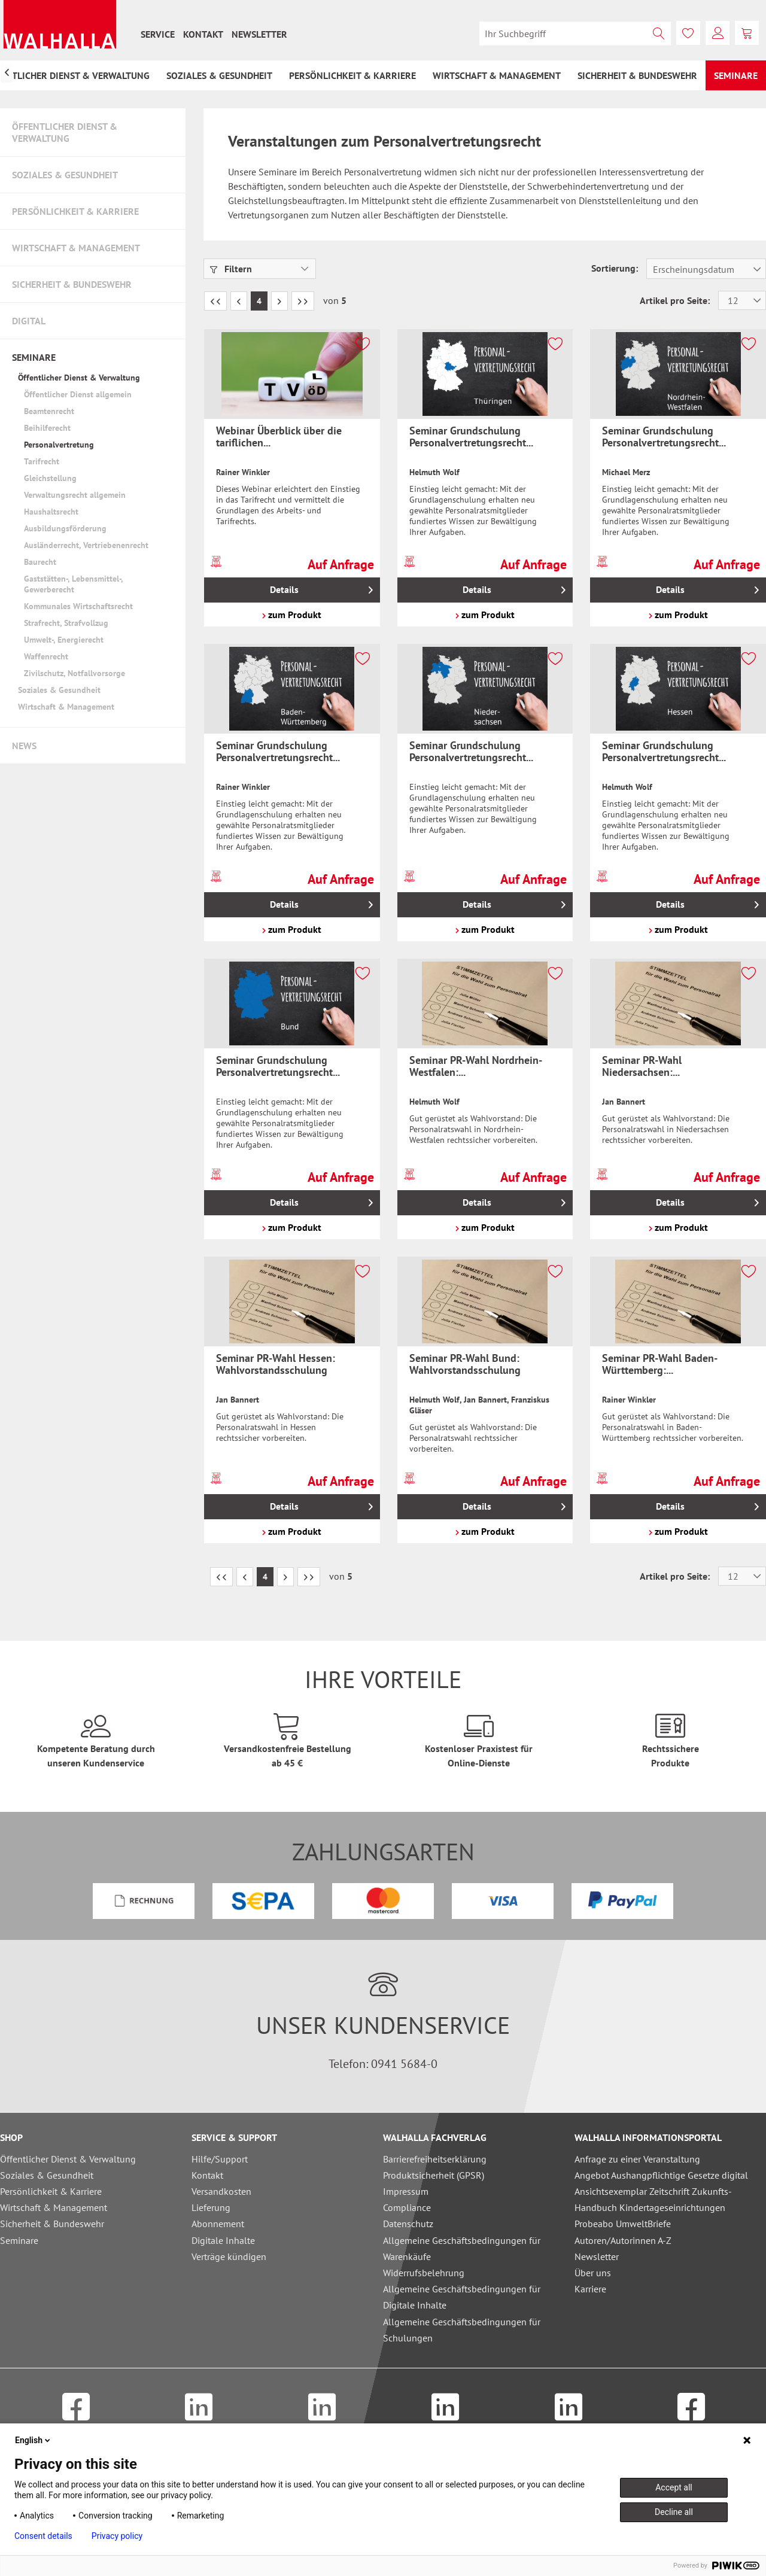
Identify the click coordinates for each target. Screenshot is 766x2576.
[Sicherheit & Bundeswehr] (637, 75)
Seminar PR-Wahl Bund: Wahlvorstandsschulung (465, 1364)
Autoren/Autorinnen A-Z (622, 2240)
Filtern (231, 269)
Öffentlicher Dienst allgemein (78, 394)
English (33, 2440)
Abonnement (218, 2224)
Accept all (673, 2487)
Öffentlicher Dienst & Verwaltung (64, 132)
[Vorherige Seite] (238, 301)
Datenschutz (408, 2224)
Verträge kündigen (229, 2256)
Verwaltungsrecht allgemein (75, 494)
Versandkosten (221, 2191)
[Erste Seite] (215, 301)
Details (321, 587)
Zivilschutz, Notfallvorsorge (74, 673)
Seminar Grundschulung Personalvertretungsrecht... (471, 436)
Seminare (34, 357)
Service (158, 34)
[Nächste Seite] (279, 301)
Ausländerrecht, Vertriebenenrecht (86, 545)
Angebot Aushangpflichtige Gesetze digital (661, 2175)
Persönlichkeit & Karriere (75, 211)
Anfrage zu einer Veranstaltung (637, 2159)
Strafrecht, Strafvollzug (66, 623)
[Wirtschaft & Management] (496, 75)
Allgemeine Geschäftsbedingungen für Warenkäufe (461, 2248)
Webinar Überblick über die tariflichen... (279, 436)
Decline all (674, 2512)
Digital (28, 321)
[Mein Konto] (717, 33)
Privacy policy (117, 2536)
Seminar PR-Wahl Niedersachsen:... (642, 1066)
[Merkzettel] (688, 33)
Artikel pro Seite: (675, 300)
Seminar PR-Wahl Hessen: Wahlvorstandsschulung (275, 1364)
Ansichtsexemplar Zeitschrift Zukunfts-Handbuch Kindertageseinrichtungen (653, 2199)
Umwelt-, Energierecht (64, 639)
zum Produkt (291, 615)
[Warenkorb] (747, 33)
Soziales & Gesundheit (65, 175)
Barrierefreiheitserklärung (435, 2159)
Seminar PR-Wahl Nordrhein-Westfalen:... (475, 1066)
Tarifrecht (41, 461)
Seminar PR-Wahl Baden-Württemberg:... (660, 1364)
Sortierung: (614, 268)
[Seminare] (736, 75)
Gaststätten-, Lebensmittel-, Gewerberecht (73, 584)
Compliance (407, 2207)
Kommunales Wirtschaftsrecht (78, 606)
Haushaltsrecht (51, 511)
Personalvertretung (59, 444)
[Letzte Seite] (302, 301)
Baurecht (40, 561)
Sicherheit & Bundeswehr (72, 284)
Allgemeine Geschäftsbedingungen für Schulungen (461, 2330)
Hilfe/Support (220, 2159)
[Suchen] (659, 33)
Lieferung (211, 2207)
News (24, 746)
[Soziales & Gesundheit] (219, 75)
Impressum (405, 2191)
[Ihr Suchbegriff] (575, 33)
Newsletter (259, 34)
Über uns (592, 2273)
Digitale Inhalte (223, 2240)
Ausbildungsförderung (65, 528)
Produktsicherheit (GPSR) (433, 2175)
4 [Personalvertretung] (259, 301)
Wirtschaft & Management (76, 248)
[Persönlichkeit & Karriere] (352, 75)
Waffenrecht (46, 656)
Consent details (43, 2536)
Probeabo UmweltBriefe (622, 2224)
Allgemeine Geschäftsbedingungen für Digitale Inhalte (461, 2297)
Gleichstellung (50, 478)
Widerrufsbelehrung (423, 2273)
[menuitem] (158, 34)
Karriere (590, 2289)
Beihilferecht (47, 427)
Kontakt (203, 34)
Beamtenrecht (49, 411)
